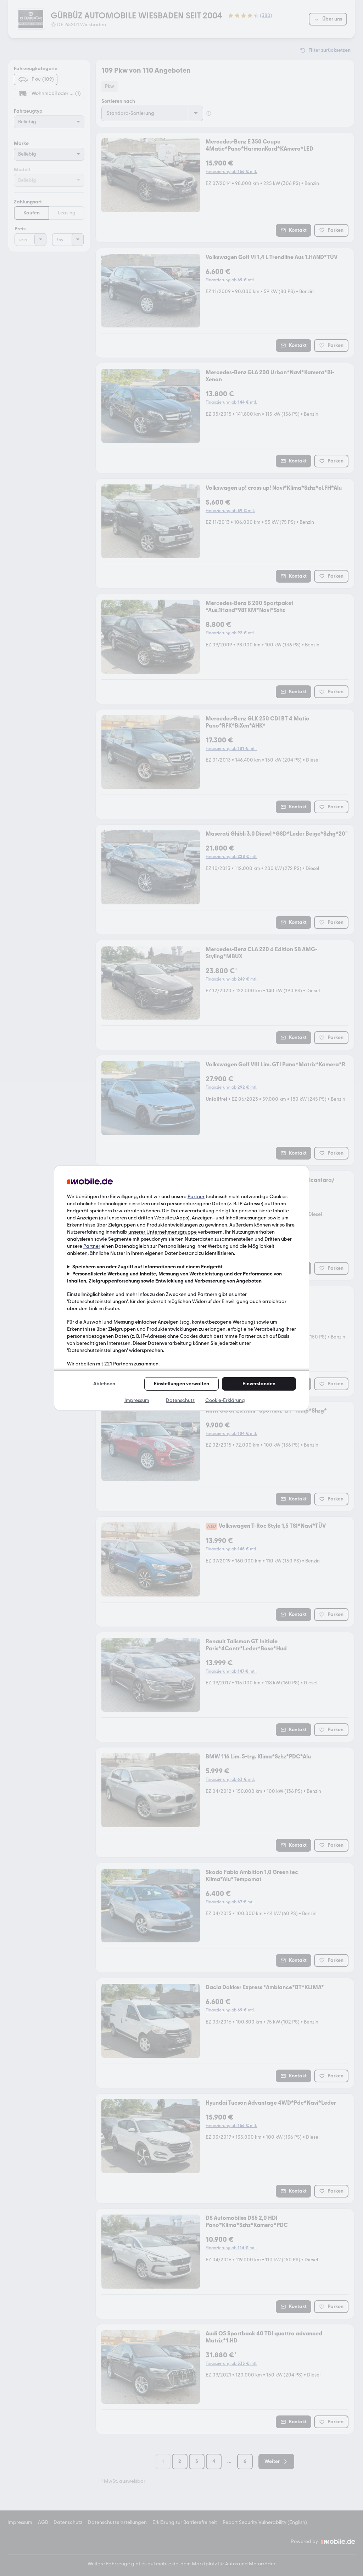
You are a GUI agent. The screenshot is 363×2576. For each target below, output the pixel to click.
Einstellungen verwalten (181, 1384)
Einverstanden (258, 1384)
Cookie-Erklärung (225, 1400)
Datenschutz (180, 1400)
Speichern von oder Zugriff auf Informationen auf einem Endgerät (147, 1267)
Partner (196, 1197)
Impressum (136, 1400)
